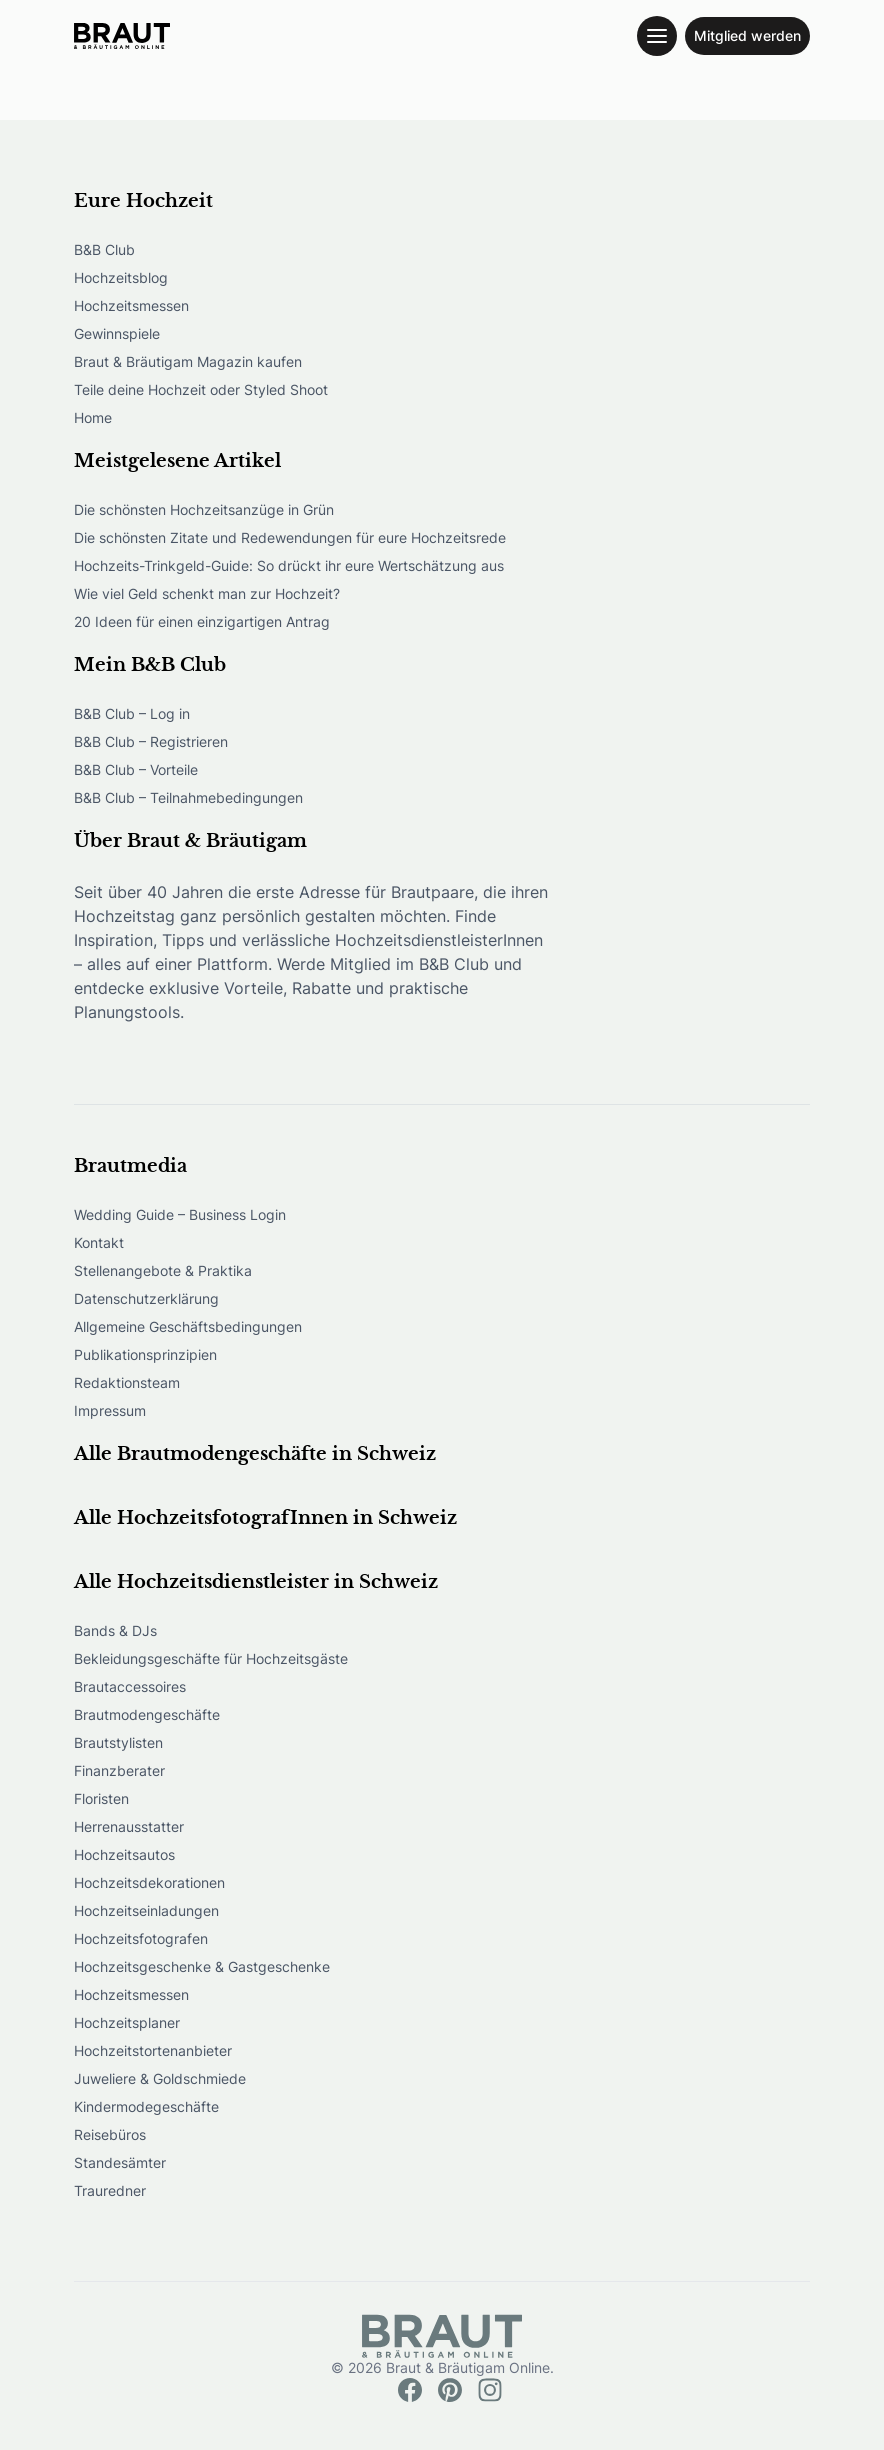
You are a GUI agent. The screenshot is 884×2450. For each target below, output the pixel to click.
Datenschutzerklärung (146, 1298)
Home (93, 417)
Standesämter (120, 2162)
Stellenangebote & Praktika (163, 1270)
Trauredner (110, 2190)
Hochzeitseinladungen (146, 1910)
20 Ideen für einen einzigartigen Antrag (202, 621)
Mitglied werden (747, 35)
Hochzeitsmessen (131, 305)
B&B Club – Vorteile (136, 769)
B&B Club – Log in (132, 713)
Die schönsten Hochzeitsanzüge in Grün (204, 509)
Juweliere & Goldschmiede (160, 2078)
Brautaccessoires (130, 1686)
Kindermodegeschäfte (146, 2106)
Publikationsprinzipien (145, 1354)
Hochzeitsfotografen (141, 1938)
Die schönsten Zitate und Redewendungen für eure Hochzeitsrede (290, 537)
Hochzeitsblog (121, 277)
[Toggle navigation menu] (657, 36)
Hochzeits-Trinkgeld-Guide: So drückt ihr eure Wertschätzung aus (289, 565)
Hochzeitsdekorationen (149, 1882)
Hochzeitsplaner (127, 2022)
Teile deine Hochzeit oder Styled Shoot (201, 389)
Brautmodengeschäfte (147, 1714)
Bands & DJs (115, 1630)
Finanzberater (119, 1770)
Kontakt (99, 1242)
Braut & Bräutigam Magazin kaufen (188, 361)
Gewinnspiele (117, 333)
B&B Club (104, 249)
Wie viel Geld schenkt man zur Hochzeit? (207, 593)
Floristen (101, 1798)
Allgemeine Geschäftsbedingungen (188, 1326)
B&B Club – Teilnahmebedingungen (188, 797)
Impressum (110, 1410)
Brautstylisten (118, 1742)
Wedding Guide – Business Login (180, 1214)
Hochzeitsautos (124, 1854)
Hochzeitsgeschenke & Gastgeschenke (202, 1966)
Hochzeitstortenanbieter (153, 2050)
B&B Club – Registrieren (151, 741)
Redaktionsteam (127, 1382)
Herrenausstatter (129, 1826)
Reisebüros (110, 2134)
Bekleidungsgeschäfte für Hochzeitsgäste (211, 1658)
